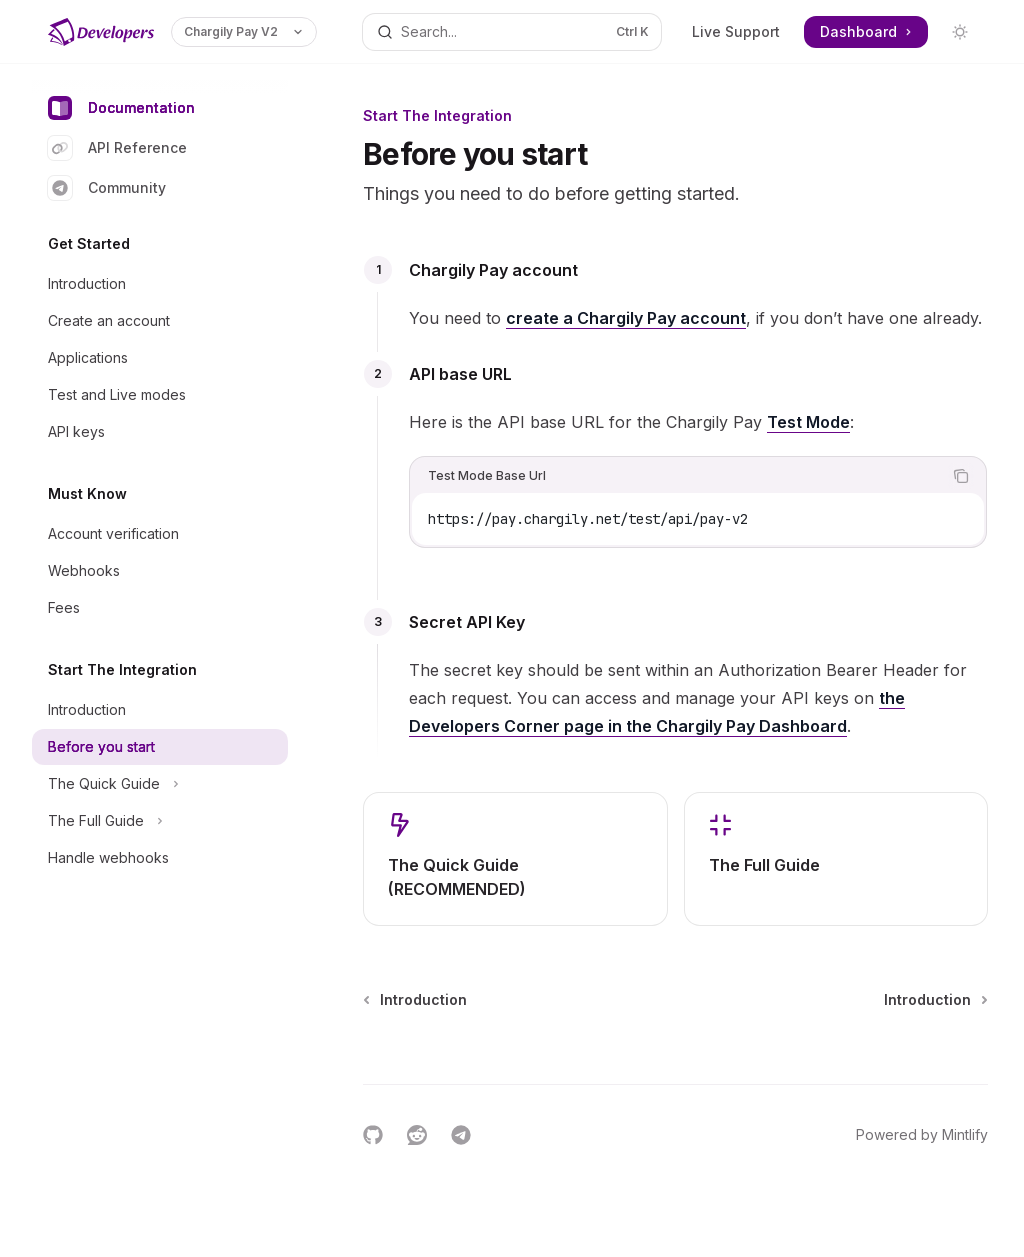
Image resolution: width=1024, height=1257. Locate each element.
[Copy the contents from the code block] (961, 476)
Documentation (121, 108)
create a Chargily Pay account (626, 318)
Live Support (736, 31)
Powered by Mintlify (922, 1134)
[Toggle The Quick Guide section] (160, 784)
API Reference (117, 148)
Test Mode (808, 422)
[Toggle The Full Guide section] (160, 821)
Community (107, 188)
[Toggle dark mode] (960, 32)
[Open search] (512, 32)
